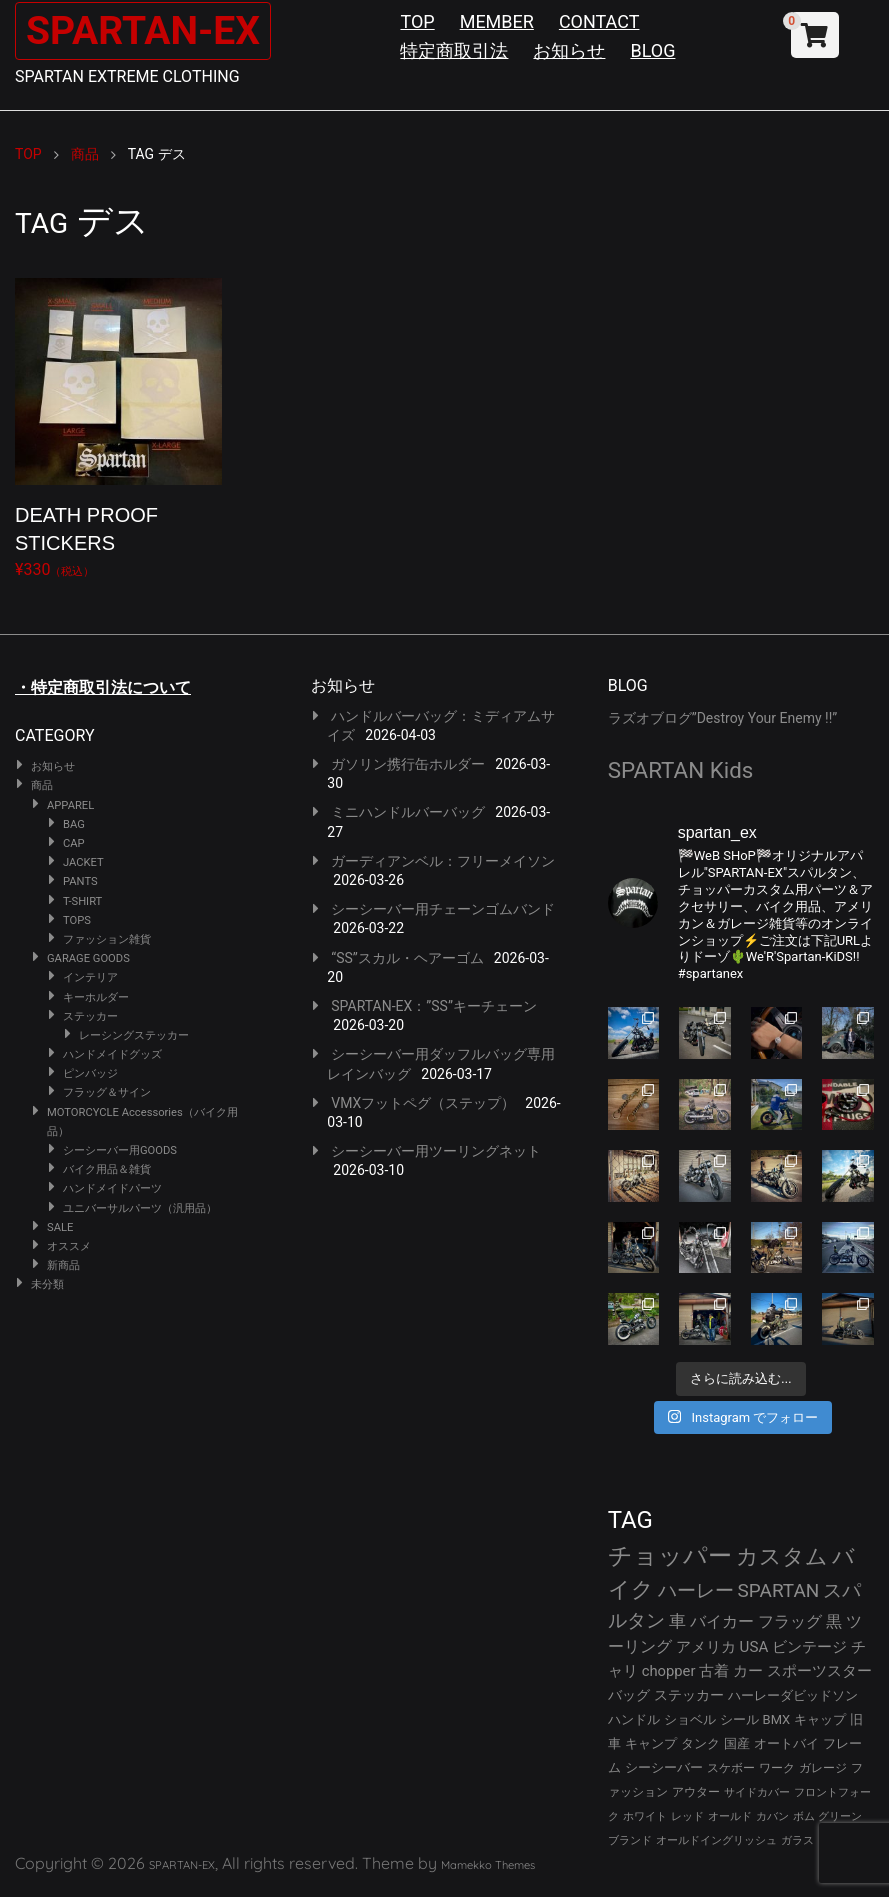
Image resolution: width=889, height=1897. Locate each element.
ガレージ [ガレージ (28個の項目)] (823, 1768)
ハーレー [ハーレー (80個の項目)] (696, 1590)
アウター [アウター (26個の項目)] (696, 1792)
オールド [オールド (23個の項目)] (730, 1816)
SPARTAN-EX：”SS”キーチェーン (434, 1006)
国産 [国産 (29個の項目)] (737, 1743)
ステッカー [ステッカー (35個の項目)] (689, 1695)
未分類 (47, 1284)
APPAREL (70, 805)
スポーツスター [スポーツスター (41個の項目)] (819, 1671)
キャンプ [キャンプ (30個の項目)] (651, 1743)
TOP (417, 21)
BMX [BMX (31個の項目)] (777, 1719)
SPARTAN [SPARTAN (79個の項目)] (779, 1590)
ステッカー (90, 1016)
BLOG (652, 50)
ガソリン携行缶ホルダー (408, 764)
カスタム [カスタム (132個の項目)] (782, 1556)
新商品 (63, 1265)
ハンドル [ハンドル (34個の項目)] (634, 1719)
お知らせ (569, 50)
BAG (74, 824)
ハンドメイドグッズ (112, 1054)
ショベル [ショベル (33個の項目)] (690, 1719)
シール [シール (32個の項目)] (739, 1719)
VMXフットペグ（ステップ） (423, 1103)
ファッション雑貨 (107, 939)
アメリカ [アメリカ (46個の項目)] (706, 1647)
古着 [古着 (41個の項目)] (714, 1671)
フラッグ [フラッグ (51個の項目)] (790, 1621)
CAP (74, 843)
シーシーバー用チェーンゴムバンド (443, 909)
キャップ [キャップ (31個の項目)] (820, 1719)
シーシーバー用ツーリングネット (436, 1151)
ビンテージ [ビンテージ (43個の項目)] (809, 1647)
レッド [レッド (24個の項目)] (687, 1816)
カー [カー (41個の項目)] (748, 1671)
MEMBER (497, 21)
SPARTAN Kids (681, 770)
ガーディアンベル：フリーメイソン (443, 861)
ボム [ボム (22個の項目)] (804, 1816)
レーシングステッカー (134, 1035)
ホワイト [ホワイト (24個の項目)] (645, 1816)
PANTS (80, 881)
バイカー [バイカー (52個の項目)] (722, 1621)
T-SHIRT (82, 901)
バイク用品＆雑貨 (107, 1169)
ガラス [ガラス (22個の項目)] (797, 1840)
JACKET (83, 862)
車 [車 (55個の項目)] (677, 1621)
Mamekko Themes (488, 1865)
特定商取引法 (454, 50)
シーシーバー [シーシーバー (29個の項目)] (664, 1767)
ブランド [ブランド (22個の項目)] (630, 1840)
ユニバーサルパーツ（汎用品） (140, 1208)
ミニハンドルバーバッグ (408, 812)
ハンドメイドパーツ (112, 1188)
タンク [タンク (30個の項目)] (700, 1743)
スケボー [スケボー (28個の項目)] (731, 1768)
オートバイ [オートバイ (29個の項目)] (786, 1743)
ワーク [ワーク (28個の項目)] (777, 1768)
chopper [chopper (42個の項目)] (669, 1671)
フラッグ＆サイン (107, 1092)
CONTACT (599, 21)
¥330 (118, 424)
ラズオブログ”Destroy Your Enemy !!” (723, 718)
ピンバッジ (90, 1073)
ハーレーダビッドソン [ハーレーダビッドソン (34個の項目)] (793, 1695)
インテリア (90, 977)
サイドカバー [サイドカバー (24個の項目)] (757, 1792)
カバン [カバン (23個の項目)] (772, 1816)
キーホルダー (96, 997)
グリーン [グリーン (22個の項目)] (840, 1816)
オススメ (69, 1246)
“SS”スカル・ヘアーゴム (407, 958)
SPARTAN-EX (146, 30)
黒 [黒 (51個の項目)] (834, 1621)
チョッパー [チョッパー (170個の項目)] (670, 1556)
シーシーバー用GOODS (120, 1150)
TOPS (77, 920)
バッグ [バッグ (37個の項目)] (629, 1695)
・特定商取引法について (103, 687)
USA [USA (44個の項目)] (754, 1647)
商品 (42, 785)
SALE (60, 1227)
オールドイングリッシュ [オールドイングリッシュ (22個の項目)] (716, 1840)
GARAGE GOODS (88, 958)
